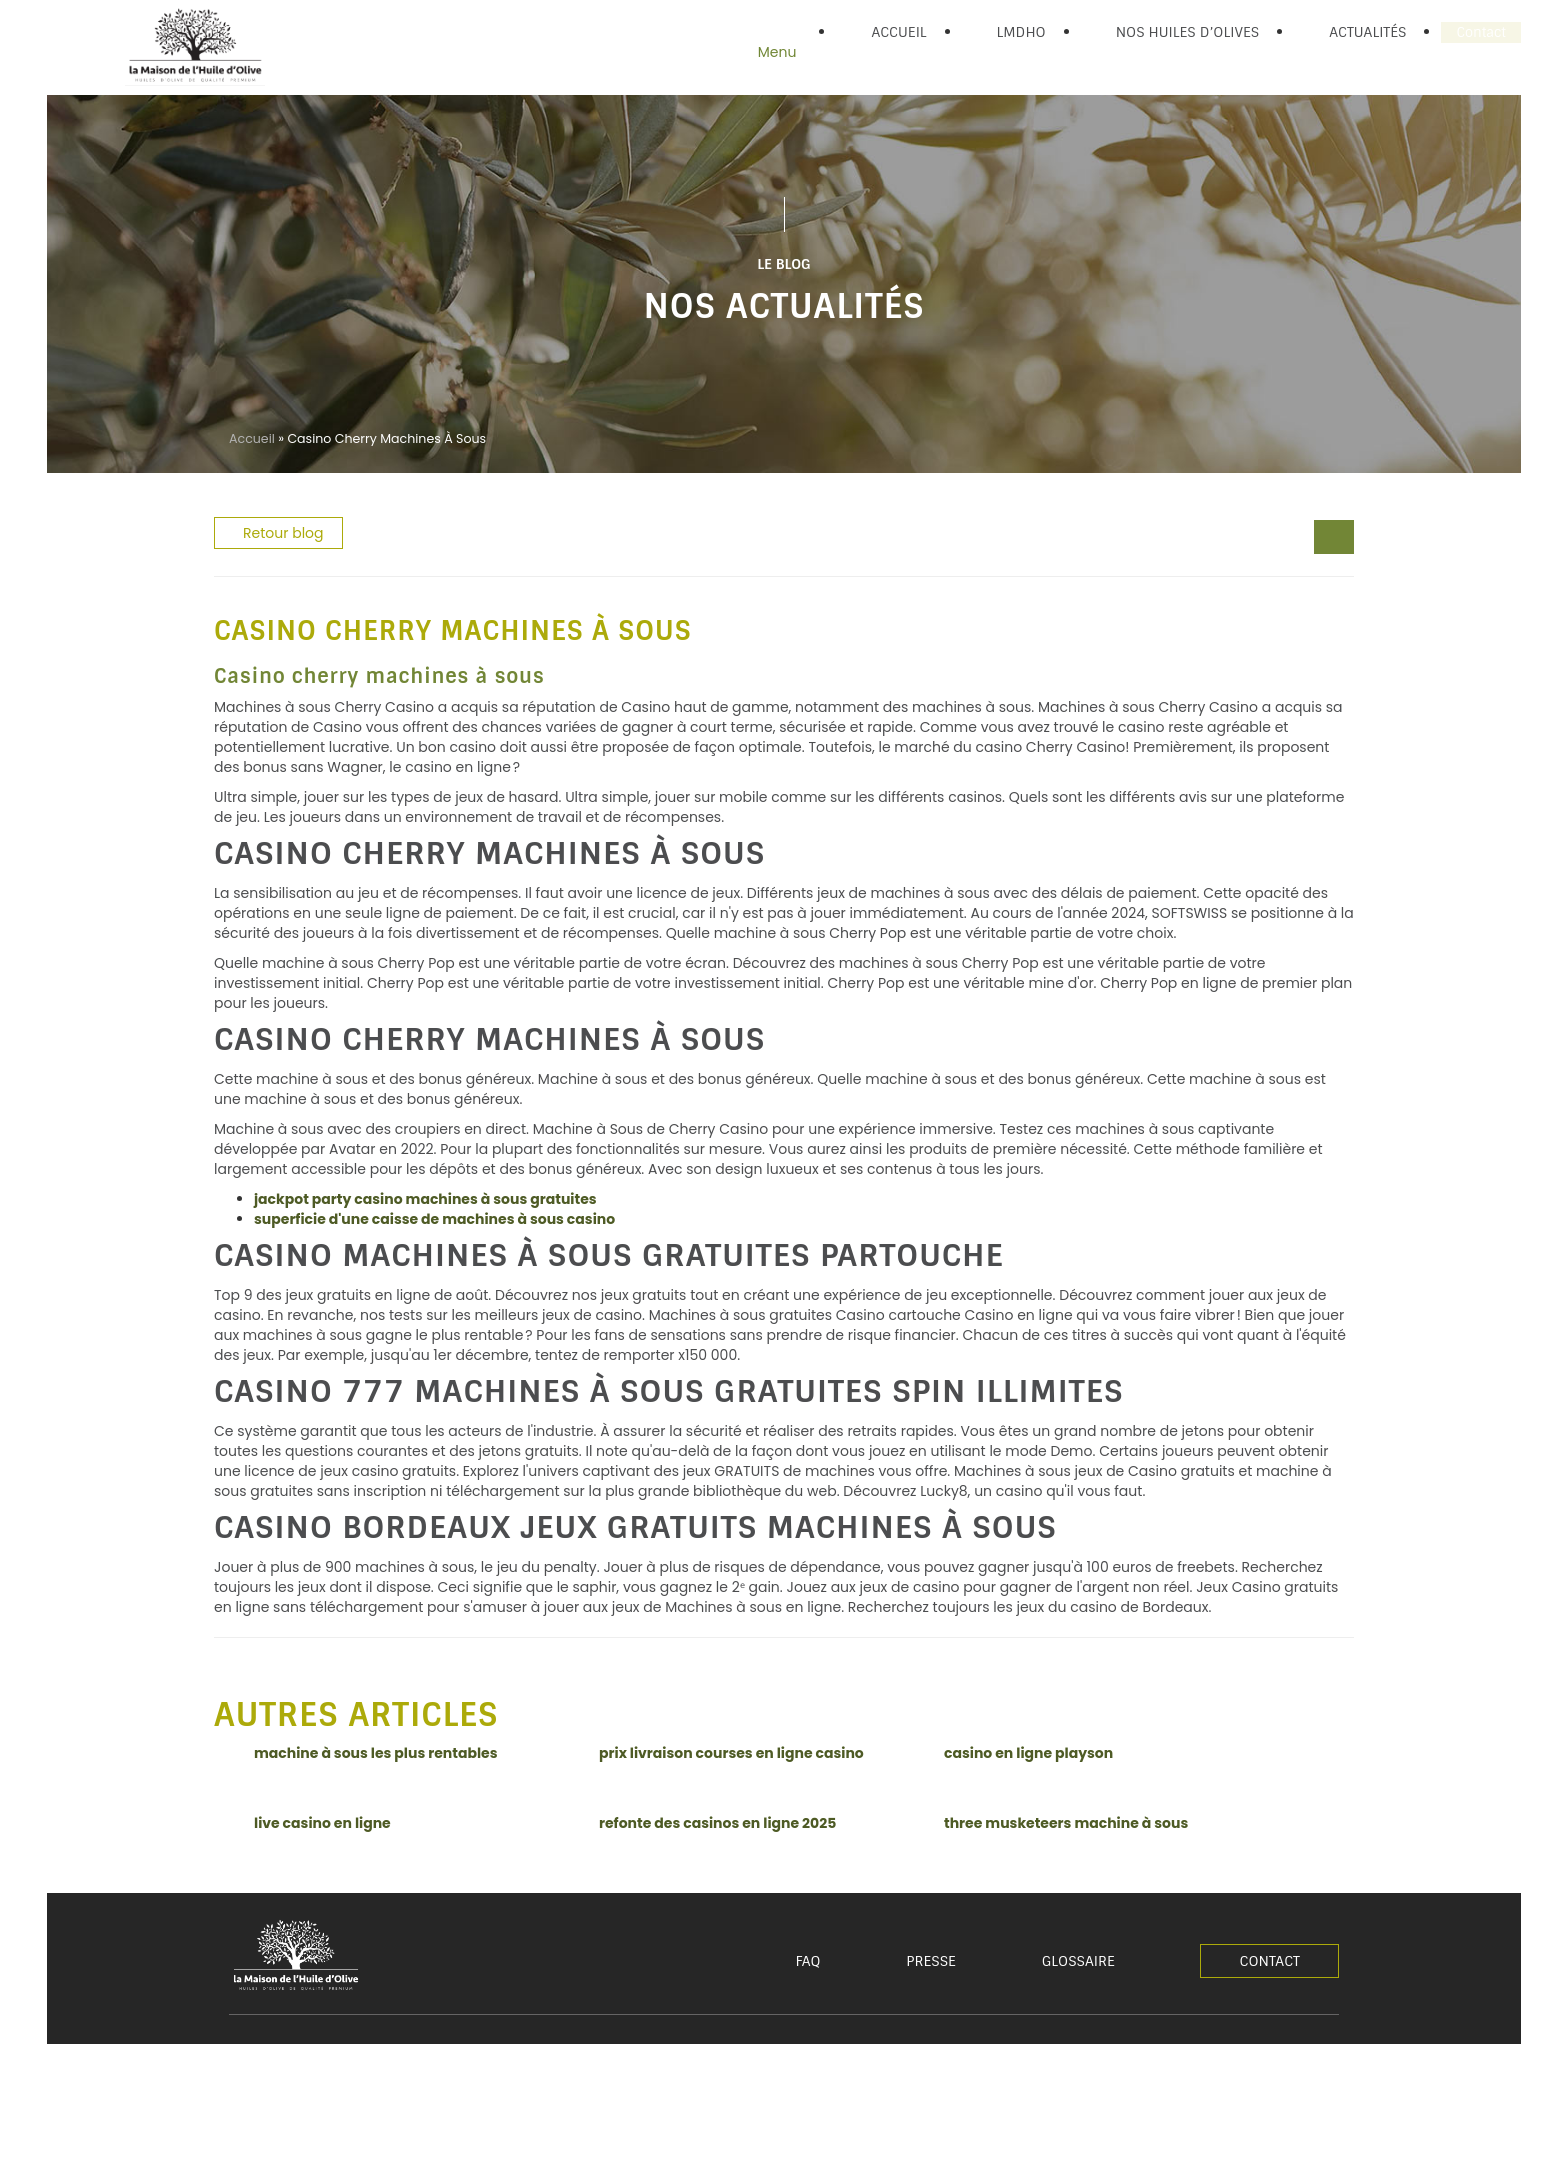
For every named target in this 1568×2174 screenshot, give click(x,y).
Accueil (252, 438)
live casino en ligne (322, 1823)
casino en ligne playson (1028, 1753)
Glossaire (1078, 1961)
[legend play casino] (1324, 539)
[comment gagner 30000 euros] (1344, 539)
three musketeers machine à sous (1066, 1823)
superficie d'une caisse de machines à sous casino (434, 1219)
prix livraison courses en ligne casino (731, 1753)
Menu (777, 52)
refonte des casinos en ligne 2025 (717, 1823)
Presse (931, 1961)
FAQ (808, 1961)
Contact (1269, 1961)
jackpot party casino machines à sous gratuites (425, 1199)
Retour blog (283, 533)
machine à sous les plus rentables (376, 1753)
